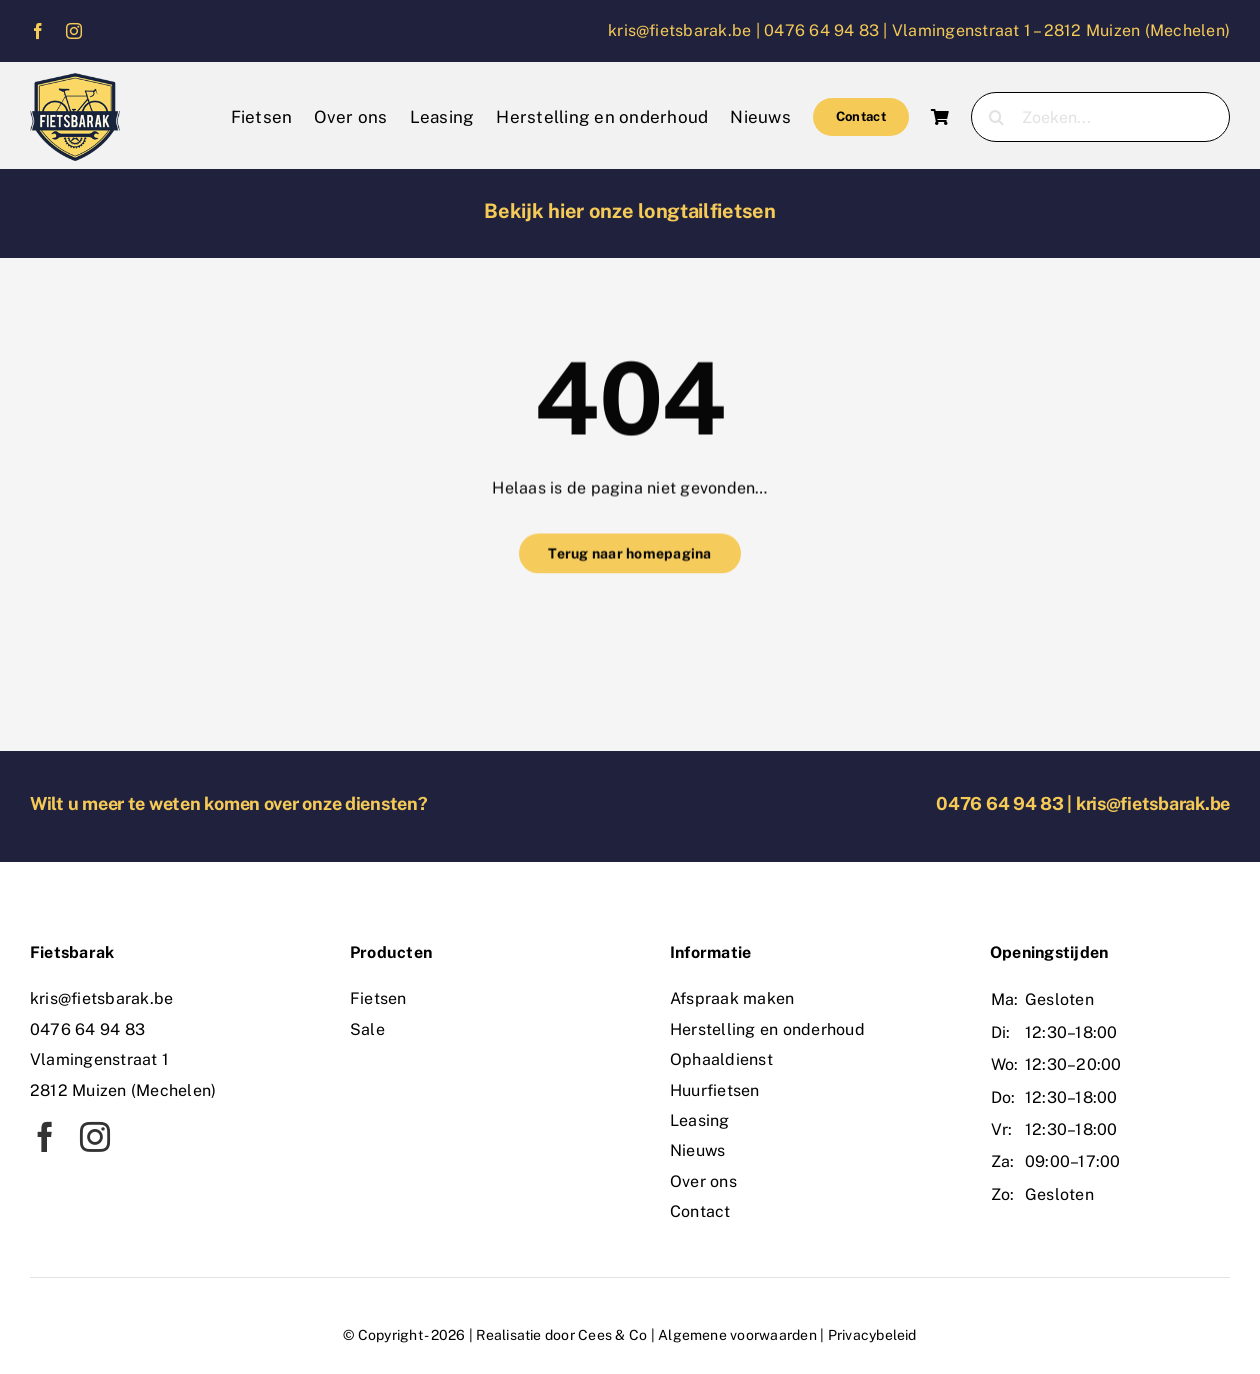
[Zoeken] (996, 117)
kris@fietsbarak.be (1153, 803)
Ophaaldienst (721, 1059)
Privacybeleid (872, 1335)
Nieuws (697, 1150)
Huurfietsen (715, 1090)
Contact (700, 1211)
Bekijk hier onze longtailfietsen (629, 211)
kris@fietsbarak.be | (686, 30)
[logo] (75, 80)
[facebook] (38, 31)
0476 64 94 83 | (828, 30)
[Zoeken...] (1100, 117)
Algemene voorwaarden (737, 1335)
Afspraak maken (732, 998)
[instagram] (74, 31)
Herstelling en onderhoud (767, 1029)
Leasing (700, 1120)
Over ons (703, 1181)
